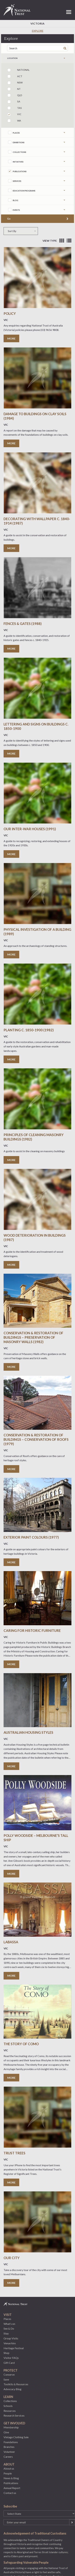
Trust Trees (14, 2153)
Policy (10, 313)
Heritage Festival (14, 2348)
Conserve (9, 2374)
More (11, 338)
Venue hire (10, 2343)
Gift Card (9, 2362)
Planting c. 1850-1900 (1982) (29, 1030)
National (18, 70)
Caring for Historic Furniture (32, 1630)
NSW (15, 83)
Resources (10, 2410)
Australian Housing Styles (28, 1732)
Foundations (11, 2442)
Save (6, 2379)
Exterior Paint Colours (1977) (31, 1537)
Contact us (10, 2492)
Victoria (37, 23)
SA (13, 102)
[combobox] (37, 231)
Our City (12, 2258)
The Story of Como (21, 2044)
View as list (69, 240)
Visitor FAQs (11, 2357)
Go (9, 218)
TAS (14, 108)
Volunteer (9, 2451)
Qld (14, 95)
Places (7, 2318)
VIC (14, 114)
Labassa (11, 1942)
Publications (11, 2483)
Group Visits (11, 2338)
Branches (9, 2446)
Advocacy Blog (12, 2389)
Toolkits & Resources (16, 2384)
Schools (8, 2405)
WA (14, 121)
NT (14, 89)
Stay (6, 2333)
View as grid (61, 240)
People (8, 2473)
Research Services (14, 2415)
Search (66, 48)
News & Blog (11, 2478)
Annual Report (12, 2488)
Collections (10, 2401)
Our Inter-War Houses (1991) (30, 829)
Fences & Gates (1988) (23, 624)
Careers (8, 2456)
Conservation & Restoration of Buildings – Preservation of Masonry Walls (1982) (33, 1337)
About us (9, 2468)
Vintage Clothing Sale (16, 2437)
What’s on (9, 2323)
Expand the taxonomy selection (64, 132)
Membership (11, 2427)
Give (6, 2432)
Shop (6, 2352)
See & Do (9, 2328)
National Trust (19, 10)
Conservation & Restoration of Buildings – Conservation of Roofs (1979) (36, 1439)
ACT (14, 76)
